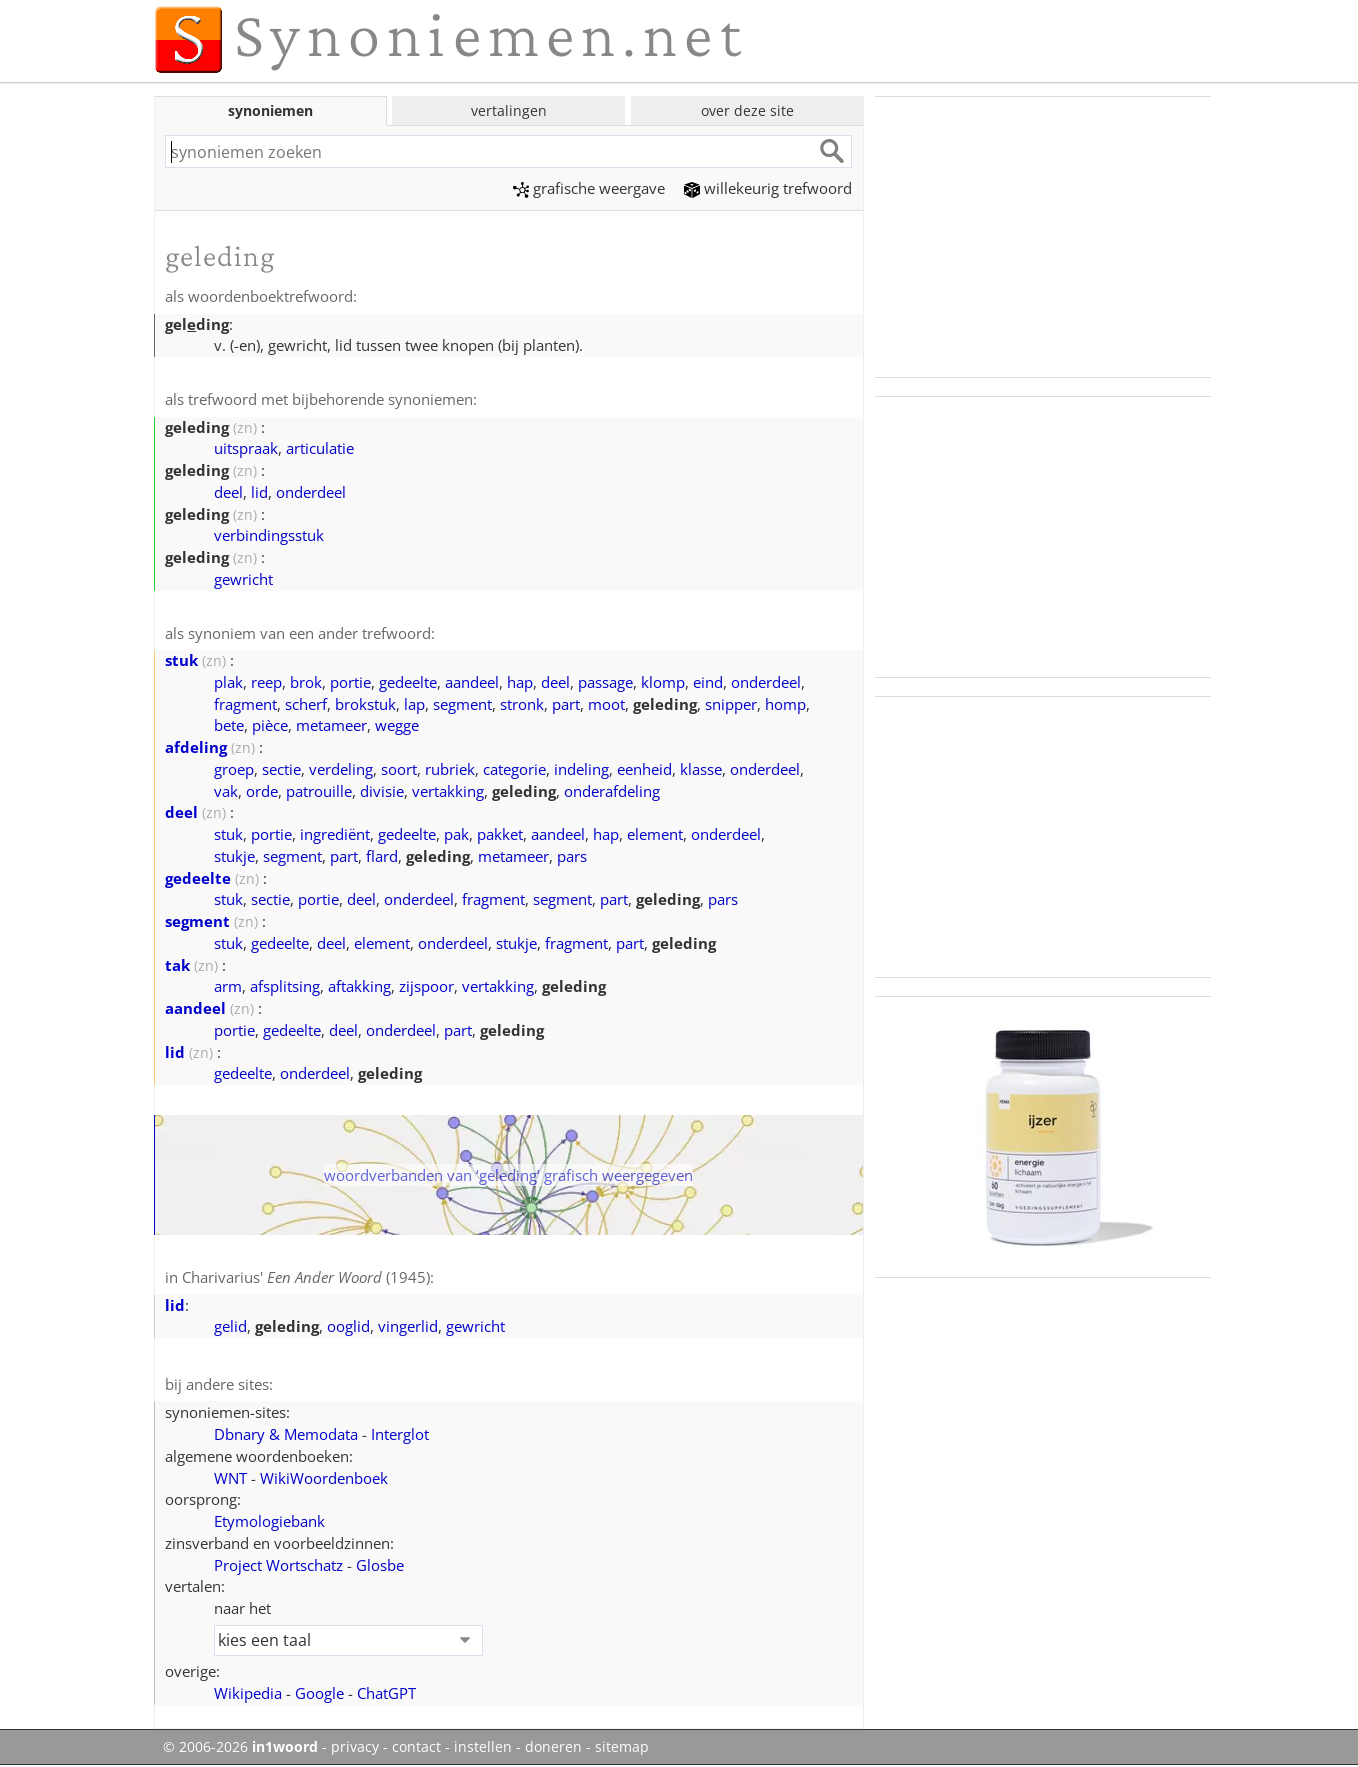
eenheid (644, 769)
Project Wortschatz (278, 1565)
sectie (281, 769)
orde (262, 791)
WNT (230, 1478)
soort (399, 769)
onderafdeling (612, 791)
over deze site (747, 110)
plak (228, 682)
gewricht (243, 579)
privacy (355, 1747)
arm (228, 986)
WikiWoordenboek (324, 1478)
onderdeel (311, 492)
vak (226, 791)
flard (382, 856)
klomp (663, 682)
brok (306, 682)
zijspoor (426, 986)
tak (177, 965)
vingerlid (408, 1326)
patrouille (319, 791)
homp (785, 704)
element (655, 834)
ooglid (348, 1326)
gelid (230, 1326)
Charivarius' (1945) (306, 1277)
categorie (514, 769)
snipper (731, 704)
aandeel (472, 682)
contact (416, 1747)
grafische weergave (589, 188)
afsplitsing (285, 986)
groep (234, 769)
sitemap (622, 1747)
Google (319, 1693)
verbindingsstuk (269, 535)
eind (708, 682)
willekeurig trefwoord (768, 188)
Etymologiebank (269, 1521)
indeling (581, 769)
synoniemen (270, 110)
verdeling (341, 769)
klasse (701, 769)
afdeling (196, 747)
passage (605, 682)
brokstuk (365, 704)
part (566, 704)
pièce (270, 725)
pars (572, 856)
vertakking (448, 791)
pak (456, 834)
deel (228, 492)
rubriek (450, 769)
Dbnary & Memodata (286, 1434)
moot (606, 704)
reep (266, 682)
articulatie (320, 448)
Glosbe (380, 1565)
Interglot (400, 1434)
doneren (553, 1747)
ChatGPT (386, 1693)
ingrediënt (335, 834)
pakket (500, 834)
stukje (234, 856)
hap (520, 682)
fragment (245, 704)
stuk (181, 660)
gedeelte (408, 682)
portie (350, 682)
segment (462, 704)
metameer (331, 725)
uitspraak (246, 448)
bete (229, 725)
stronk (522, 704)
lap (414, 704)
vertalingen (509, 110)
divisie (382, 791)
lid (259, 492)
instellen (483, 1747)
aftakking (359, 986)
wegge (397, 725)
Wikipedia (248, 1693)
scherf (306, 704)
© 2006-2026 (240, 1747)
